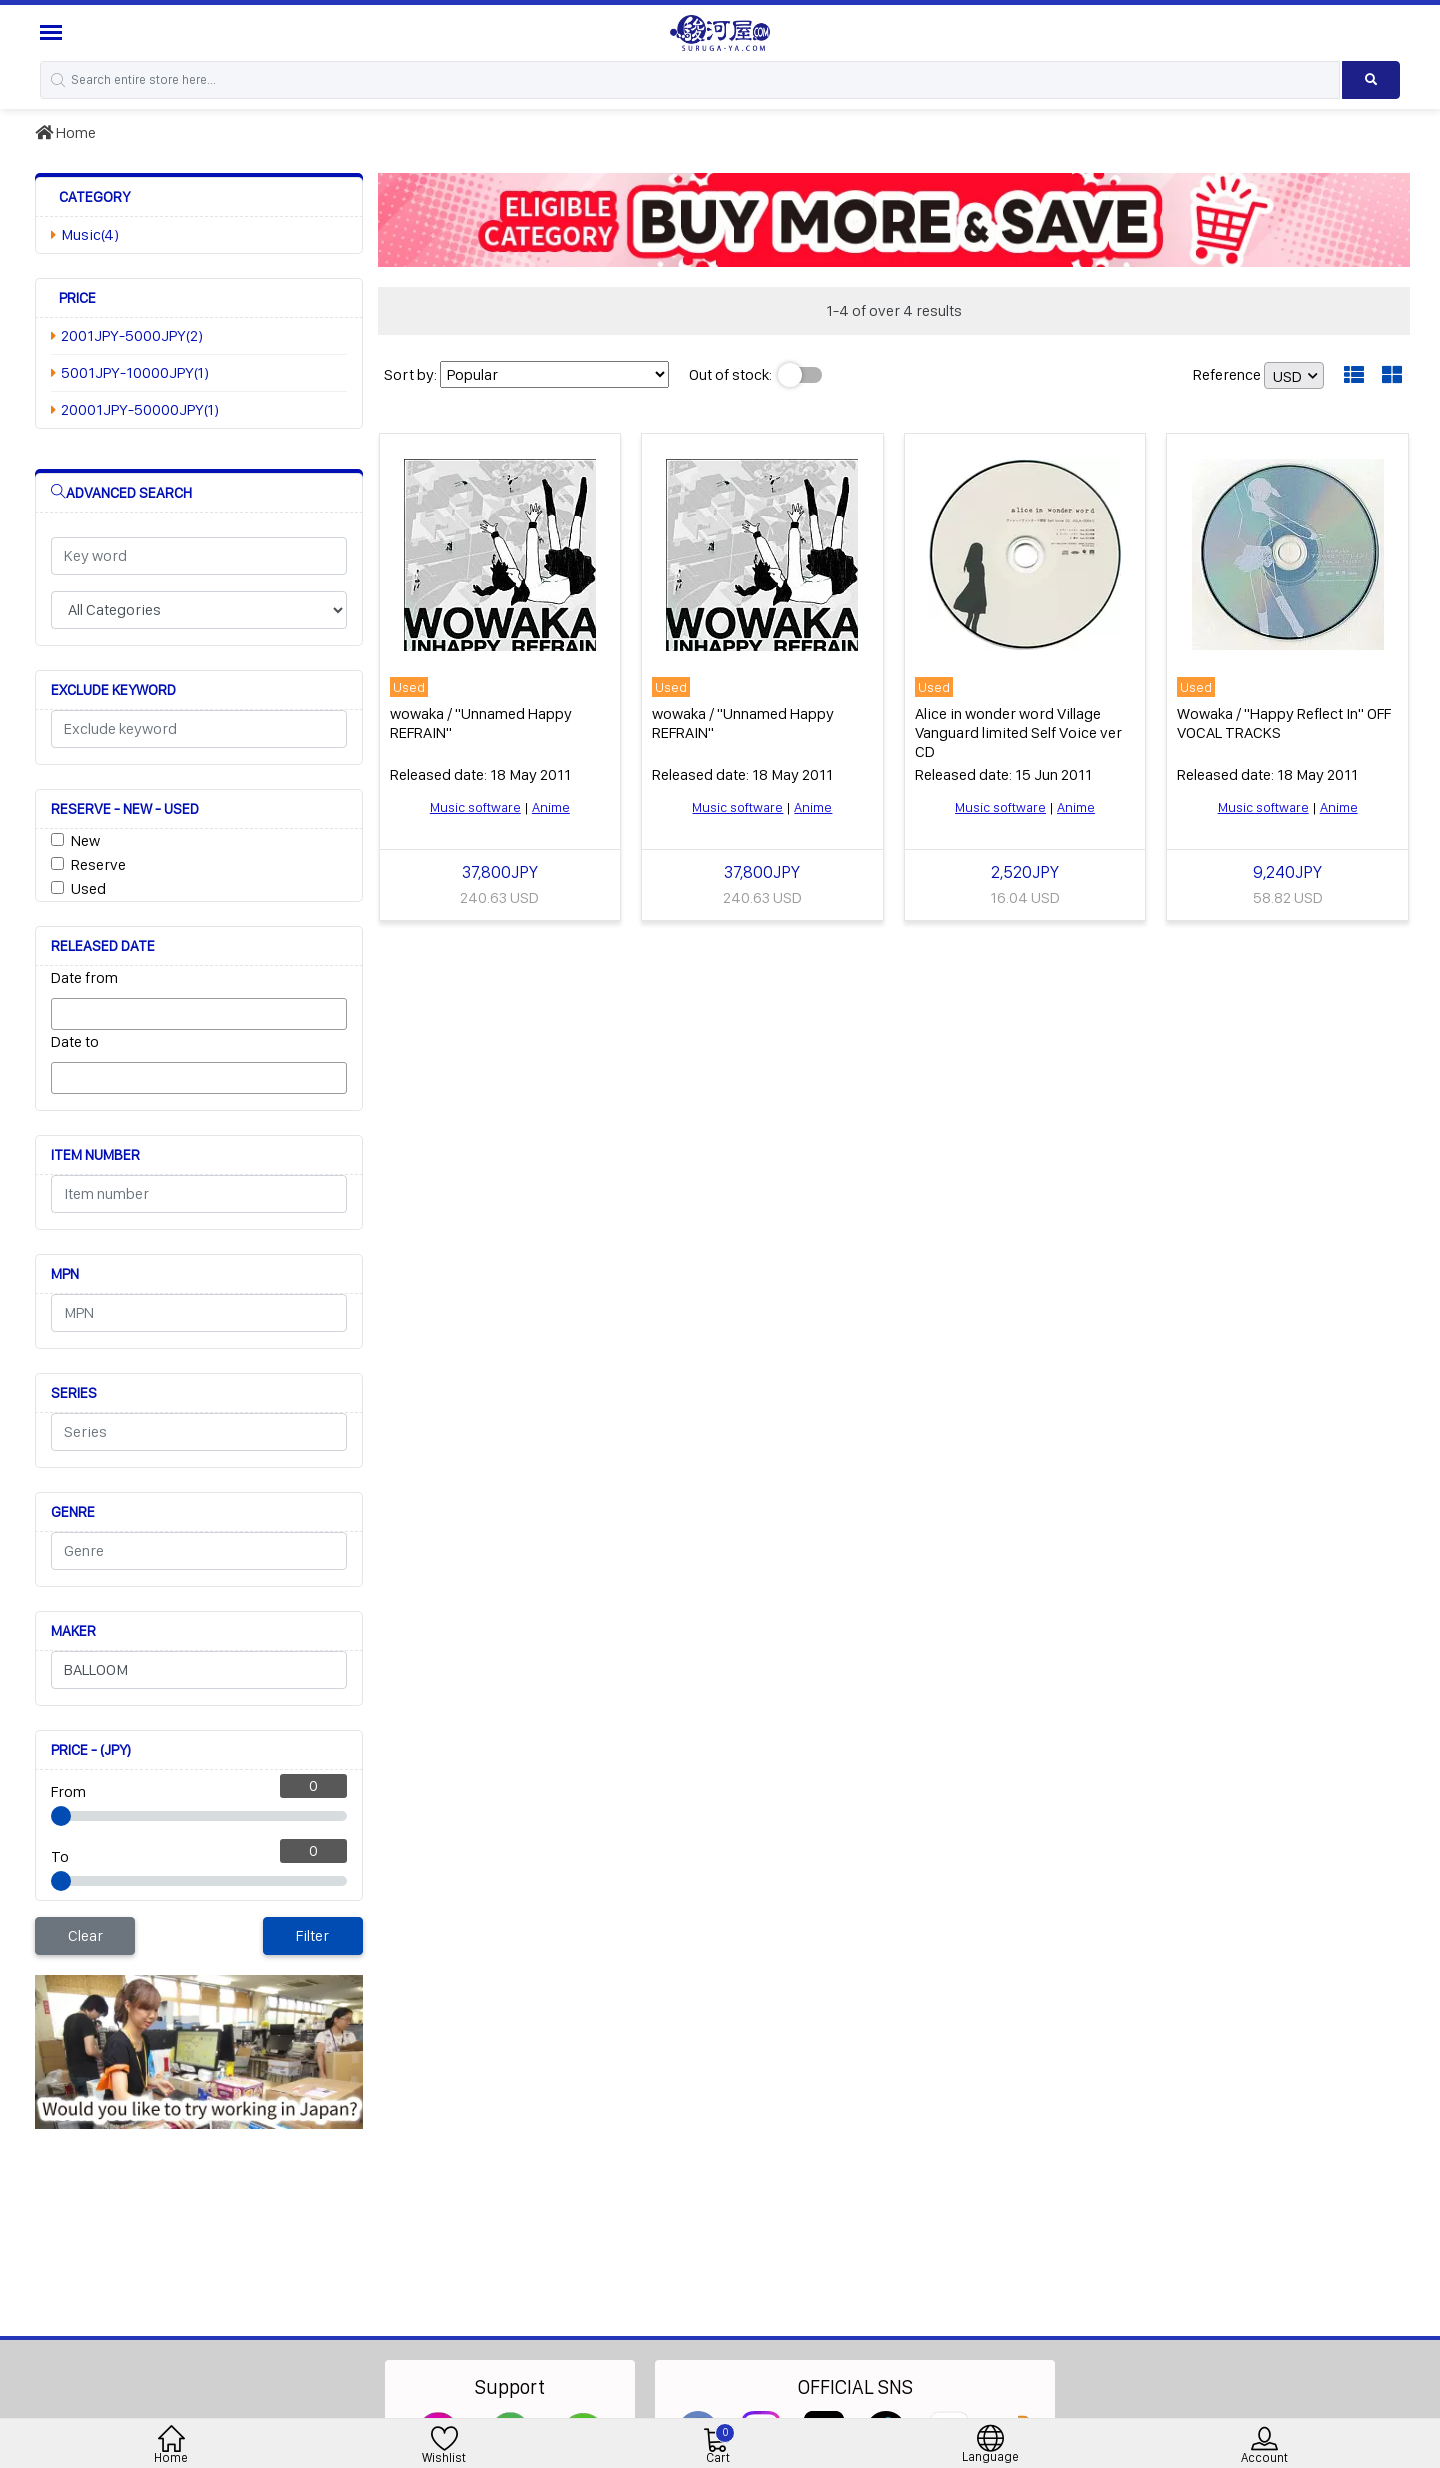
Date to (75, 1041)
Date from (84, 977)
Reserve (98, 864)
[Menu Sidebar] (53, 32)
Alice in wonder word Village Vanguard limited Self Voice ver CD (1018, 732)
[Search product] (1371, 80)
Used (88, 888)
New (85, 840)
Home (65, 132)
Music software (475, 807)
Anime (551, 807)
